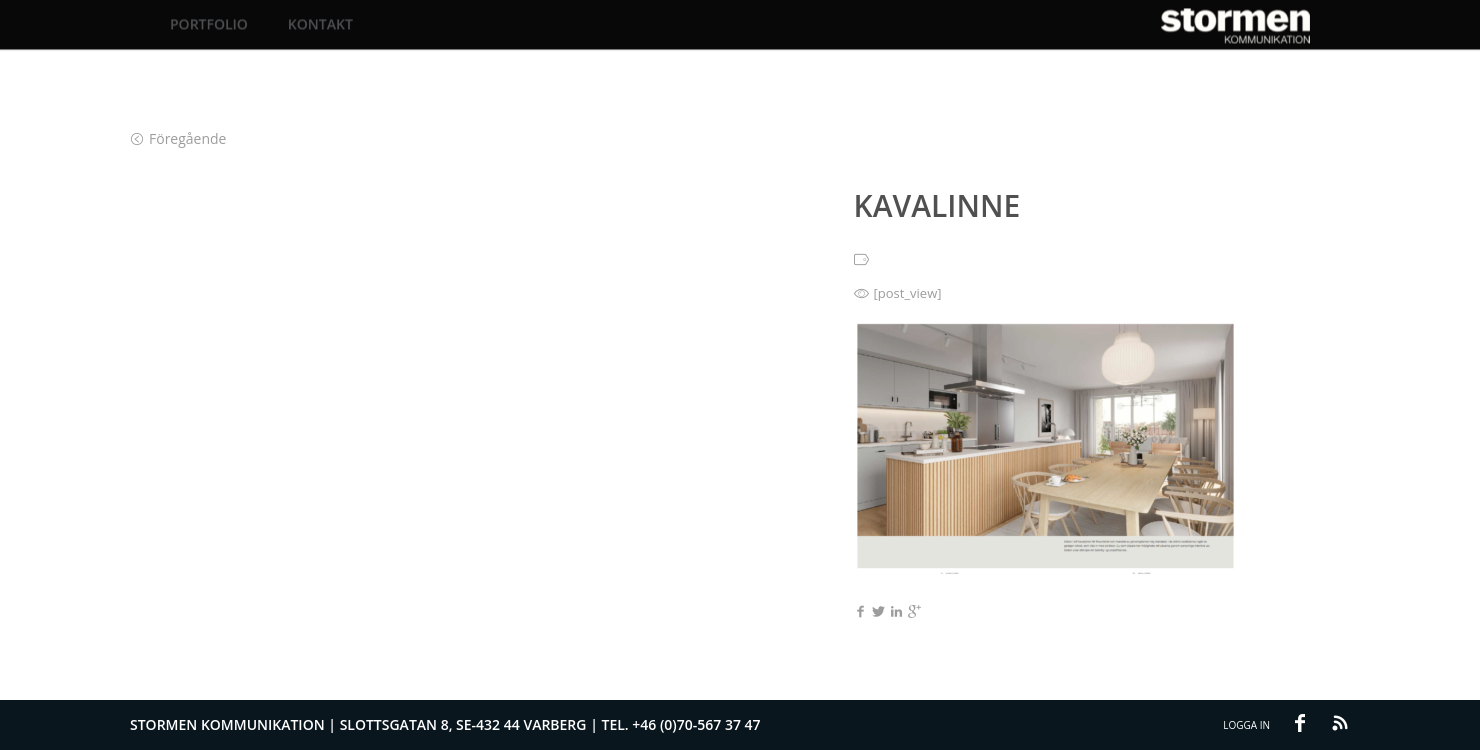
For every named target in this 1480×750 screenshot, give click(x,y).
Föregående (178, 138)
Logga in (1246, 725)
